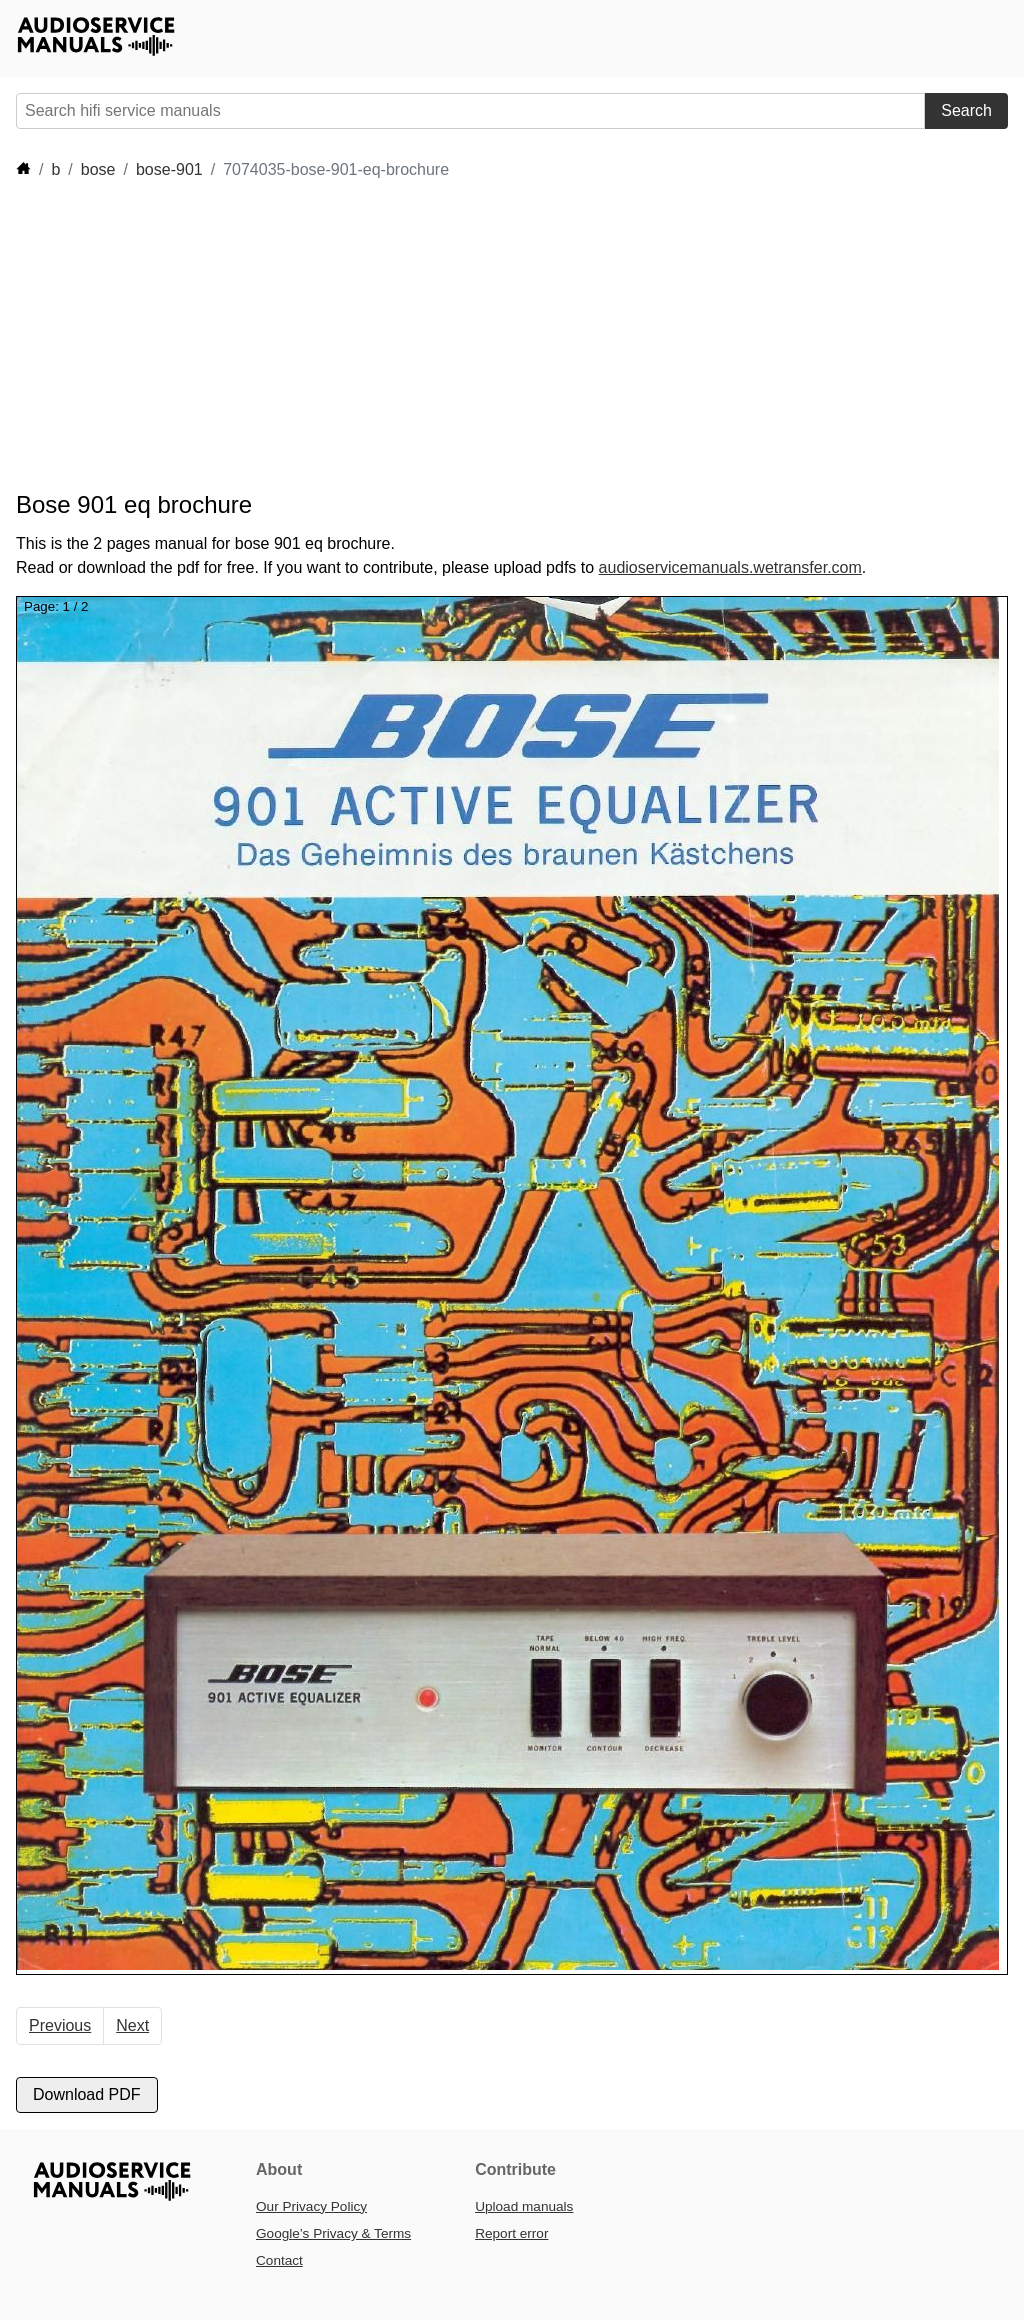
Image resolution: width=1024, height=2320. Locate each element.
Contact (279, 2260)
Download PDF (87, 2094)
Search (966, 110)
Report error (511, 2233)
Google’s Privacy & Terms (333, 2233)
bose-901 (169, 169)
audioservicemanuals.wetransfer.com (730, 567)
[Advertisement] (380, 336)
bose (98, 169)
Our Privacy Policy (311, 2206)
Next (132, 2025)
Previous (60, 2025)
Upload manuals (524, 2206)
